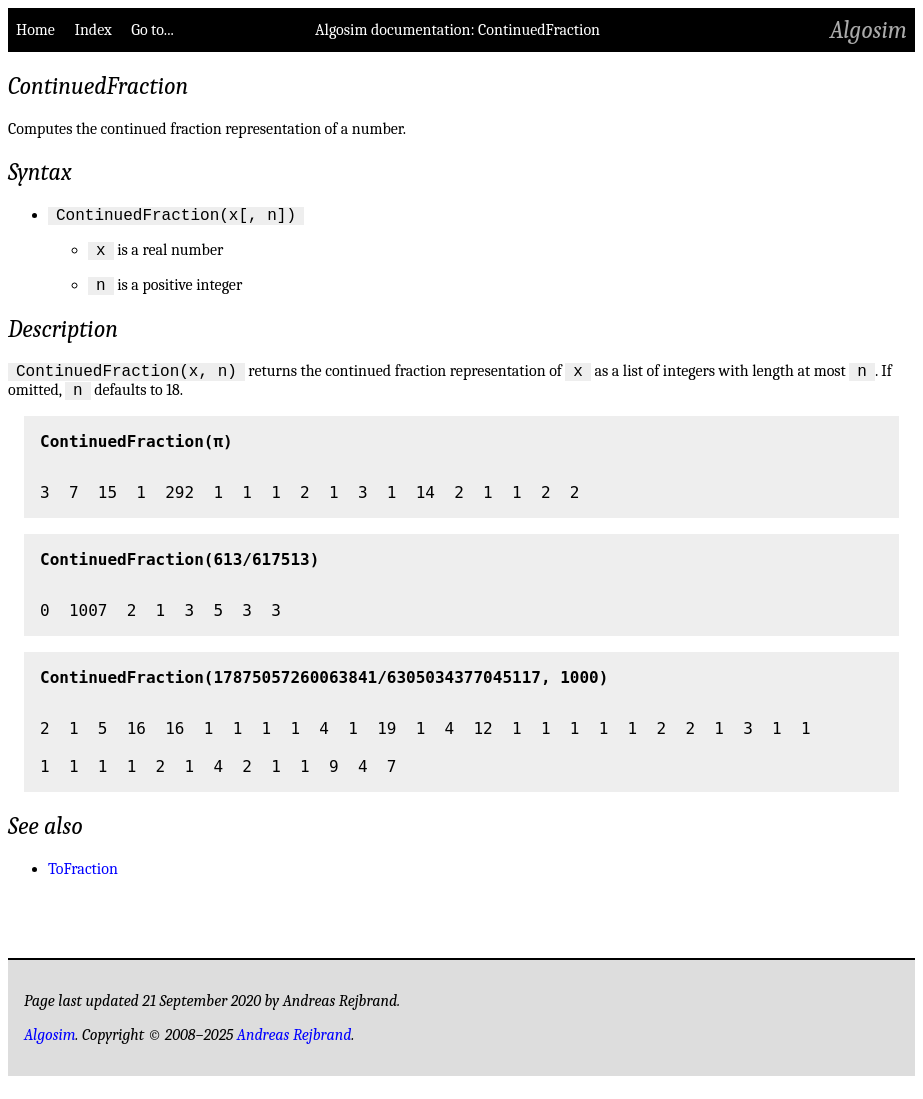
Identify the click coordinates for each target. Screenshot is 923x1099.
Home (35, 30)
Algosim (868, 30)
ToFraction (83, 884)
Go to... (152, 30)
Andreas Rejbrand (294, 1050)
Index (92, 30)
